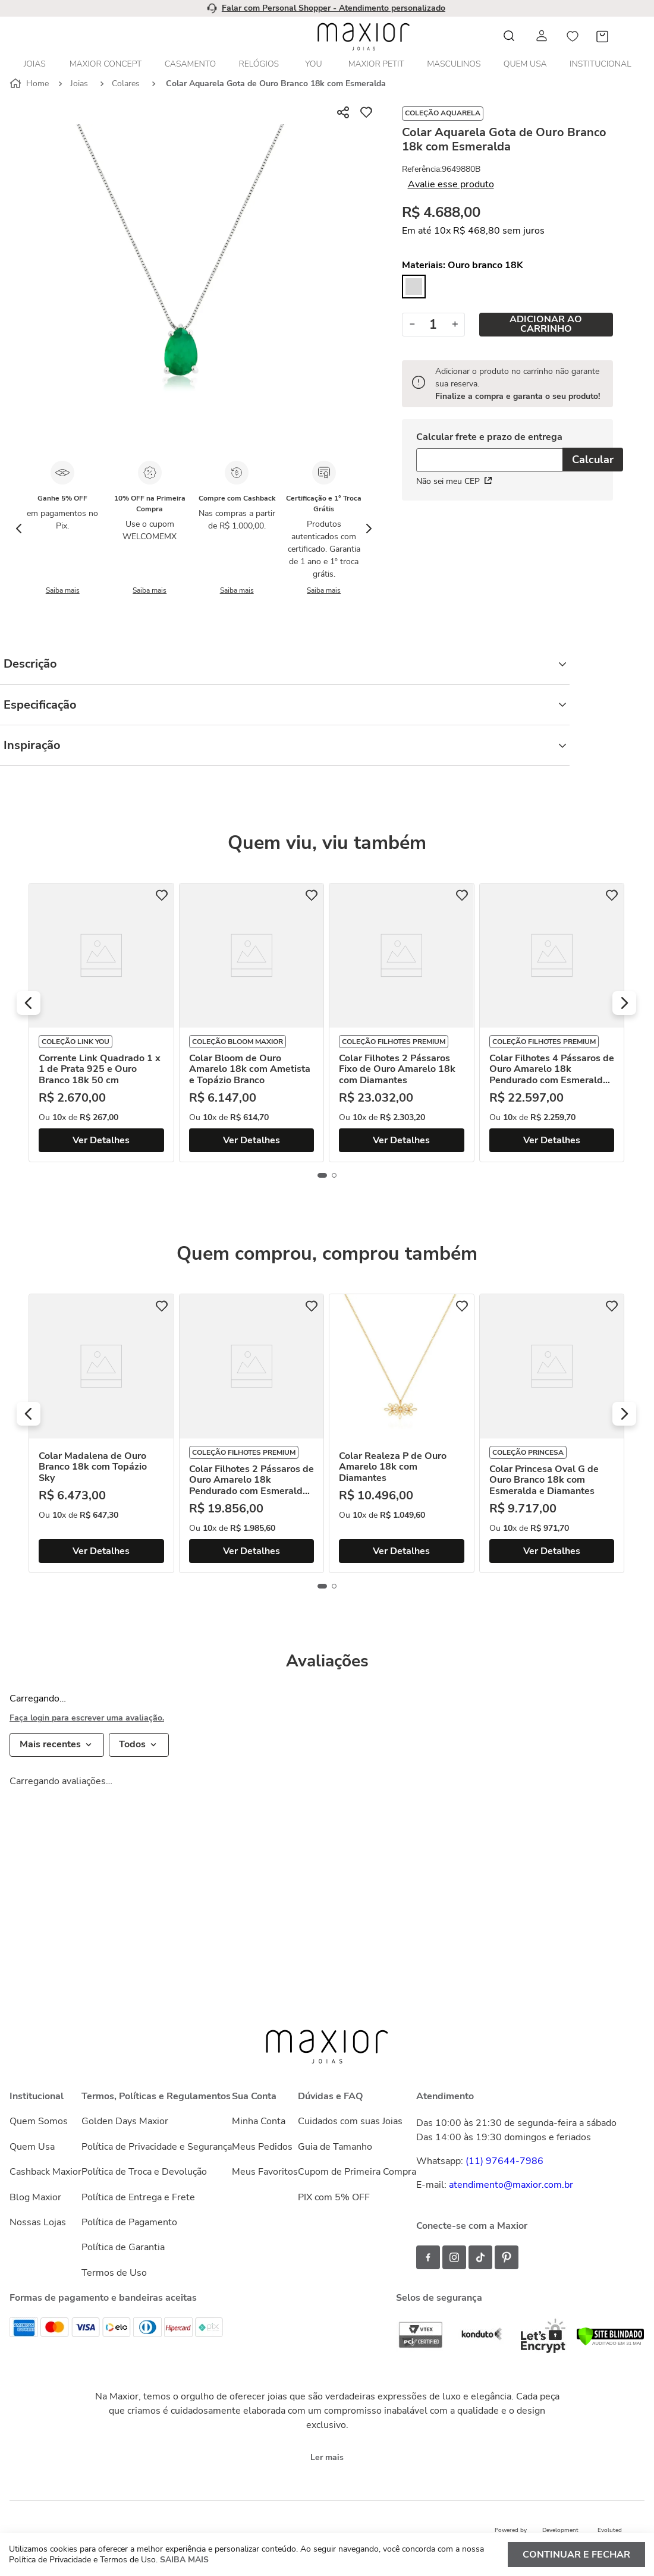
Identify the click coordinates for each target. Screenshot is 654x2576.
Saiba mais (63, 590)
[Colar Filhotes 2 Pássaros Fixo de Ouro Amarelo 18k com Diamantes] (401, 1022)
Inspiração (285, 745)
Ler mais (327, 2457)
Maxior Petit (376, 64)
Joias (35, 64)
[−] (412, 324)
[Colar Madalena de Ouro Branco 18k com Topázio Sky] (101, 1433)
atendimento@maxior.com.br (511, 2184)
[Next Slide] (368, 528)
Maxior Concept (106, 64)
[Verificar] (610, 2342)
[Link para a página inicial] (30, 84)
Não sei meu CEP (454, 481)
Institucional (600, 64)
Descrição (285, 664)
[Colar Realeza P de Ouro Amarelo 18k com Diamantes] (401, 1433)
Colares (126, 83)
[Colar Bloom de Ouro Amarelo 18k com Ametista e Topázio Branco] (252, 1022)
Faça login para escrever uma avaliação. (87, 1718)
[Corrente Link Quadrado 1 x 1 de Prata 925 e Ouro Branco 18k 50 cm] (101, 1022)
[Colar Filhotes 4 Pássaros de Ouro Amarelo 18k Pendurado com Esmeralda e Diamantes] (552, 1022)
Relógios (258, 64)
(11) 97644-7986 (504, 2161)
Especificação (285, 705)
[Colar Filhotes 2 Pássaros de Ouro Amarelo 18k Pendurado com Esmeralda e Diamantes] (252, 1433)
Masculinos (453, 64)
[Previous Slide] (19, 528)
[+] (455, 324)
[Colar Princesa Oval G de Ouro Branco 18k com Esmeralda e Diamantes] (552, 1433)
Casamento (190, 64)
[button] (28, 1003)
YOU (313, 64)
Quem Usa (525, 64)
